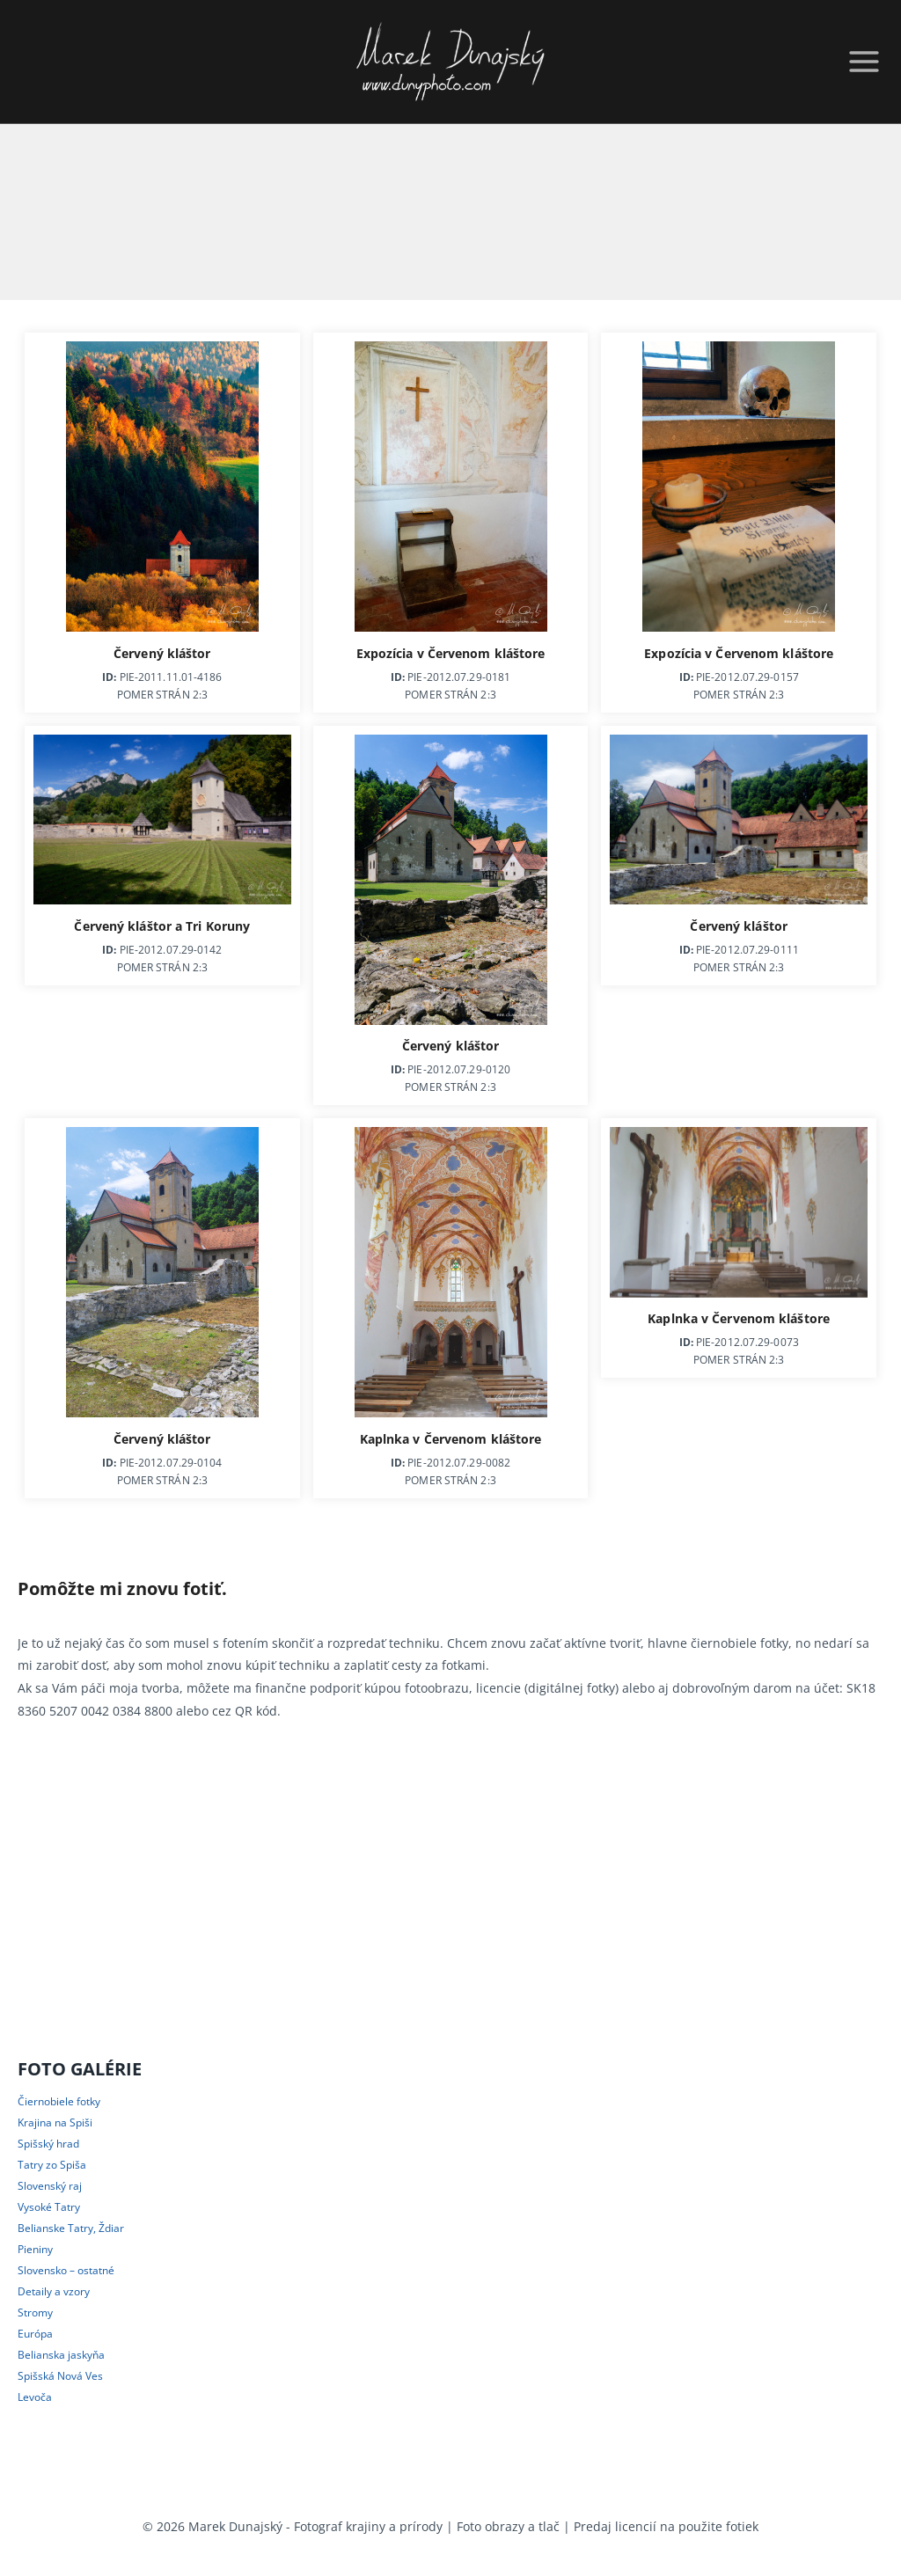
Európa (35, 2333)
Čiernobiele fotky (59, 2101)
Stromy (35, 2312)
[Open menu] (861, 62)
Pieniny (35, 2249)
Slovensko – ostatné (66, 2270)
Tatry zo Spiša (52, 2164)
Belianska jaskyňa (61, 2354)
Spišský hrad (48, 2143)
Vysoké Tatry (49, 2206)
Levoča (35, 2396)
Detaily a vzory (54, 2291)
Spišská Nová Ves (60, 2375)
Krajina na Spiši (55, 2122)
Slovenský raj (50, 2185)
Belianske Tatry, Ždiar (71, 2228)
